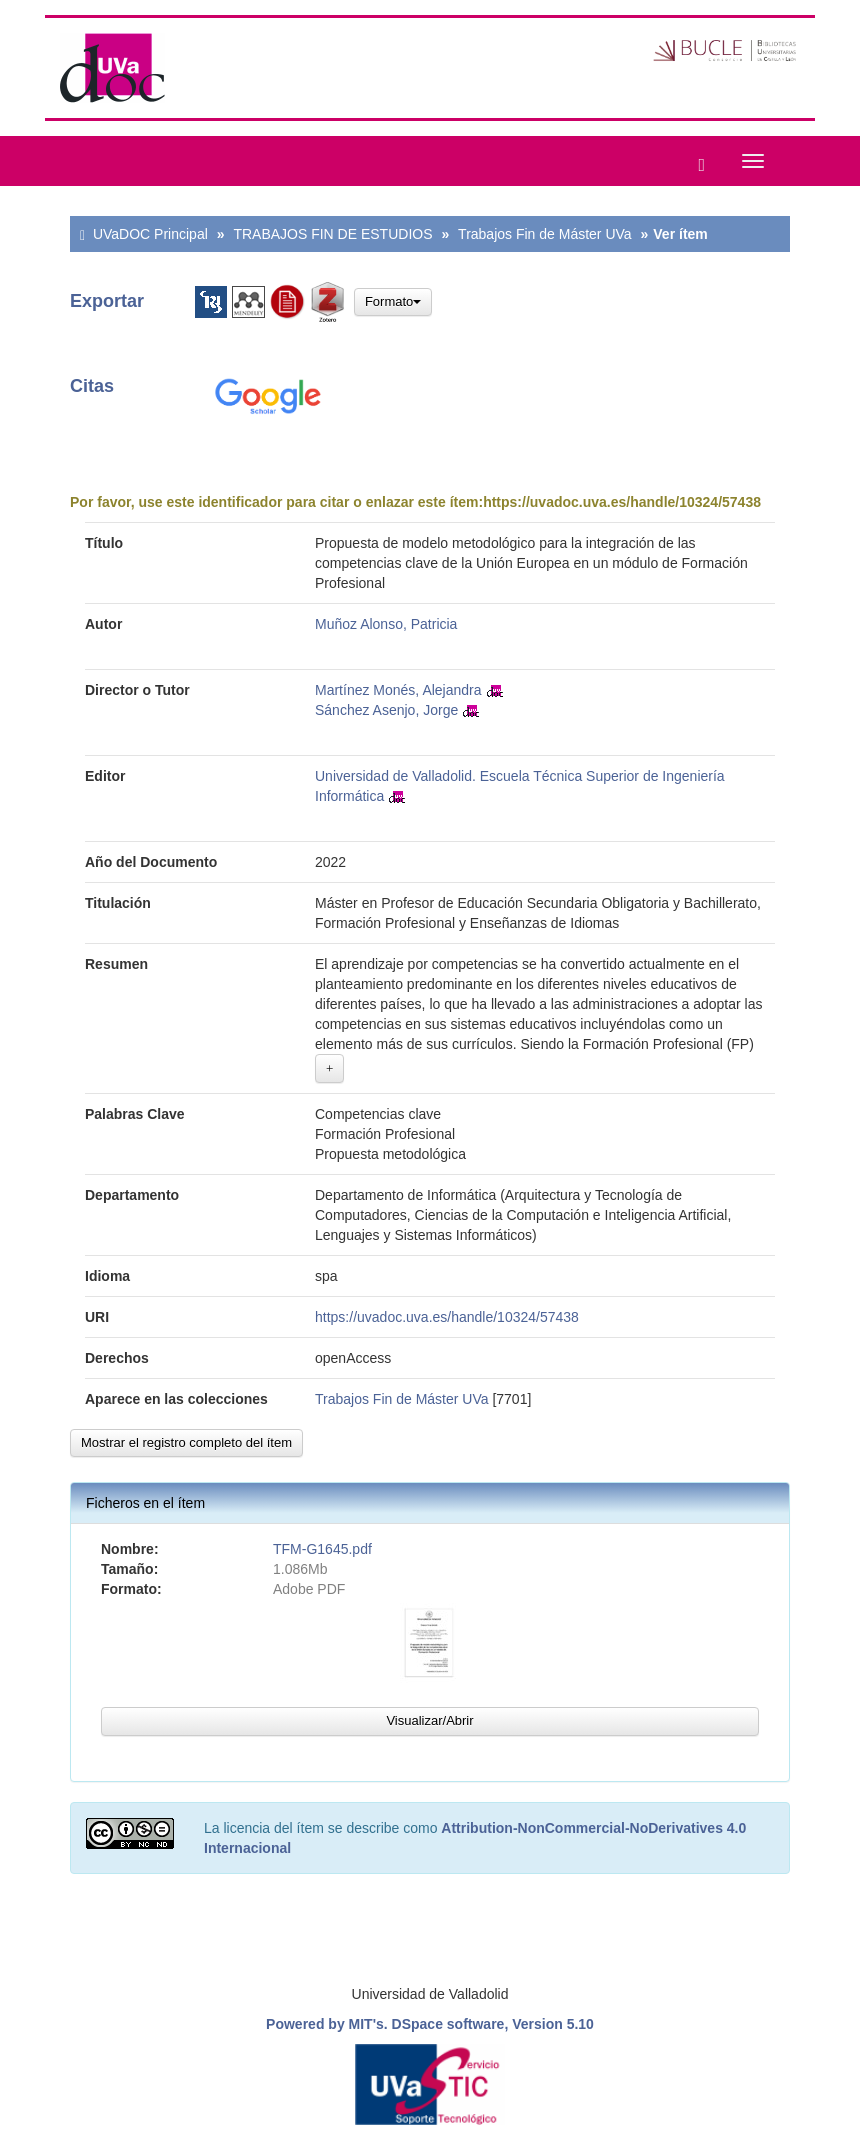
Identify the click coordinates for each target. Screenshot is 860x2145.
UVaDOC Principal (150, 234)
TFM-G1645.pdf (322, 1549)
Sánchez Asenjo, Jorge (386, 710)
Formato (393, 301)
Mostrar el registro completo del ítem (186, 1442)
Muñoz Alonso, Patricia (386, 624)
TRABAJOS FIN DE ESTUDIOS (332, 234)
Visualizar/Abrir (429, 1720)
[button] (696, 160)
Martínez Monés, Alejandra (398, 690)
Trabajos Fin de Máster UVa (545, 234)
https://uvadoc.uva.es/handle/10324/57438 (622, 502)
